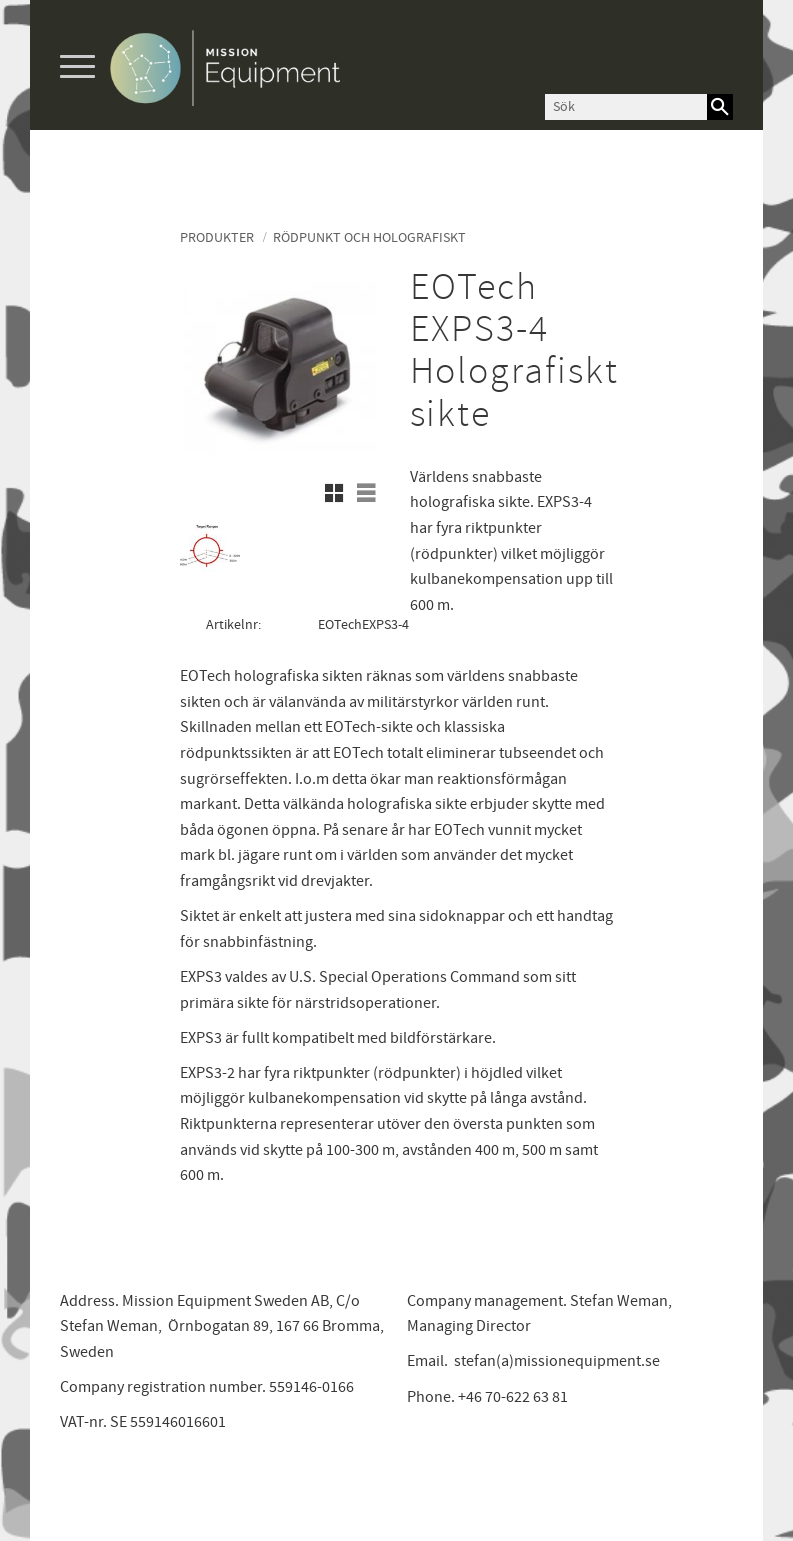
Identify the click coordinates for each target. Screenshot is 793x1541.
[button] (77, 67)
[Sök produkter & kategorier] (626, 107)
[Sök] (720, 107)
